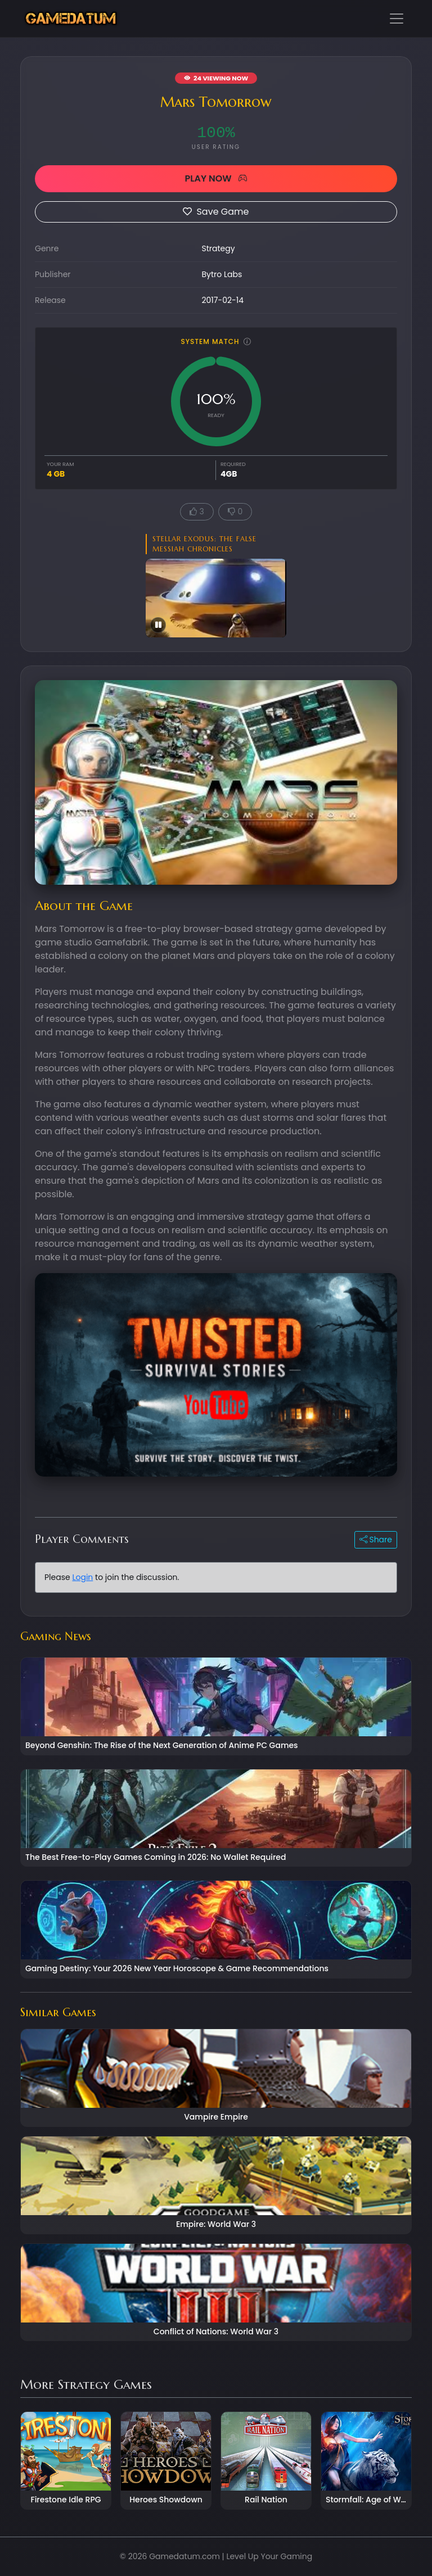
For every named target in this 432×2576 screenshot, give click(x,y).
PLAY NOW (215, 178)
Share (375, 1539)
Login (82, 1577)
